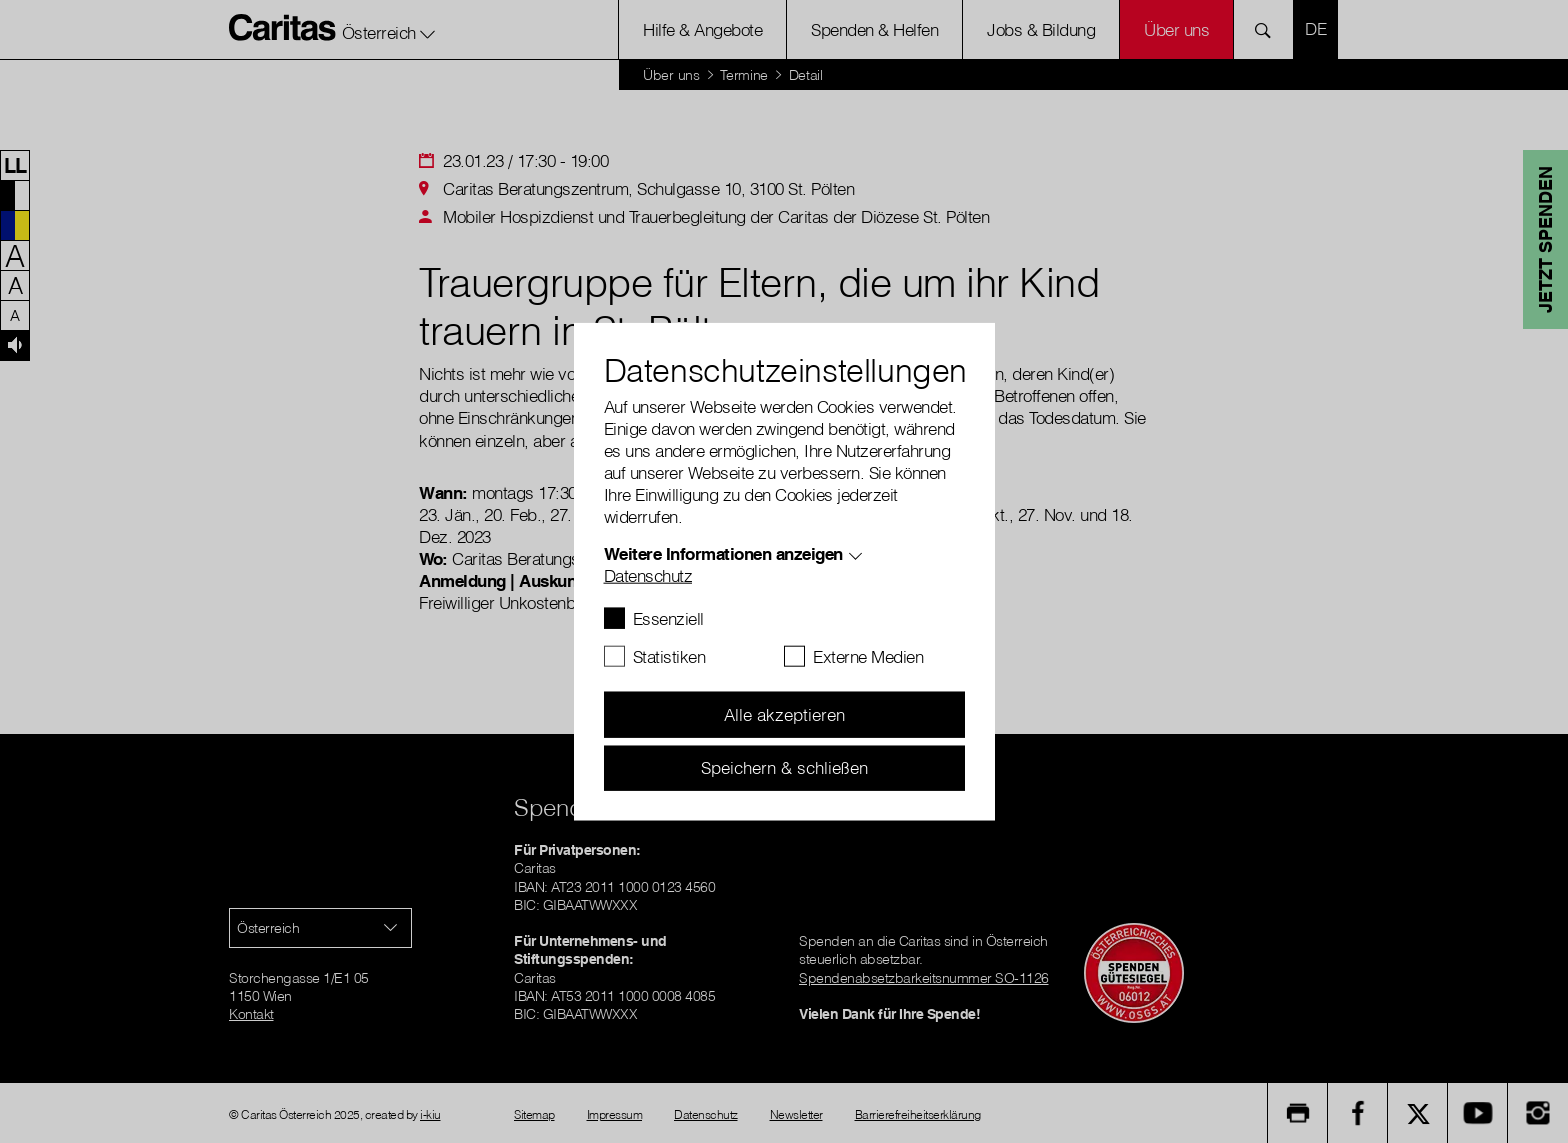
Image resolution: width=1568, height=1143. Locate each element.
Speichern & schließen (784, 767)
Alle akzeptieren (784, 714)
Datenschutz (648, 575)
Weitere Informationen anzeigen (723, 553)
